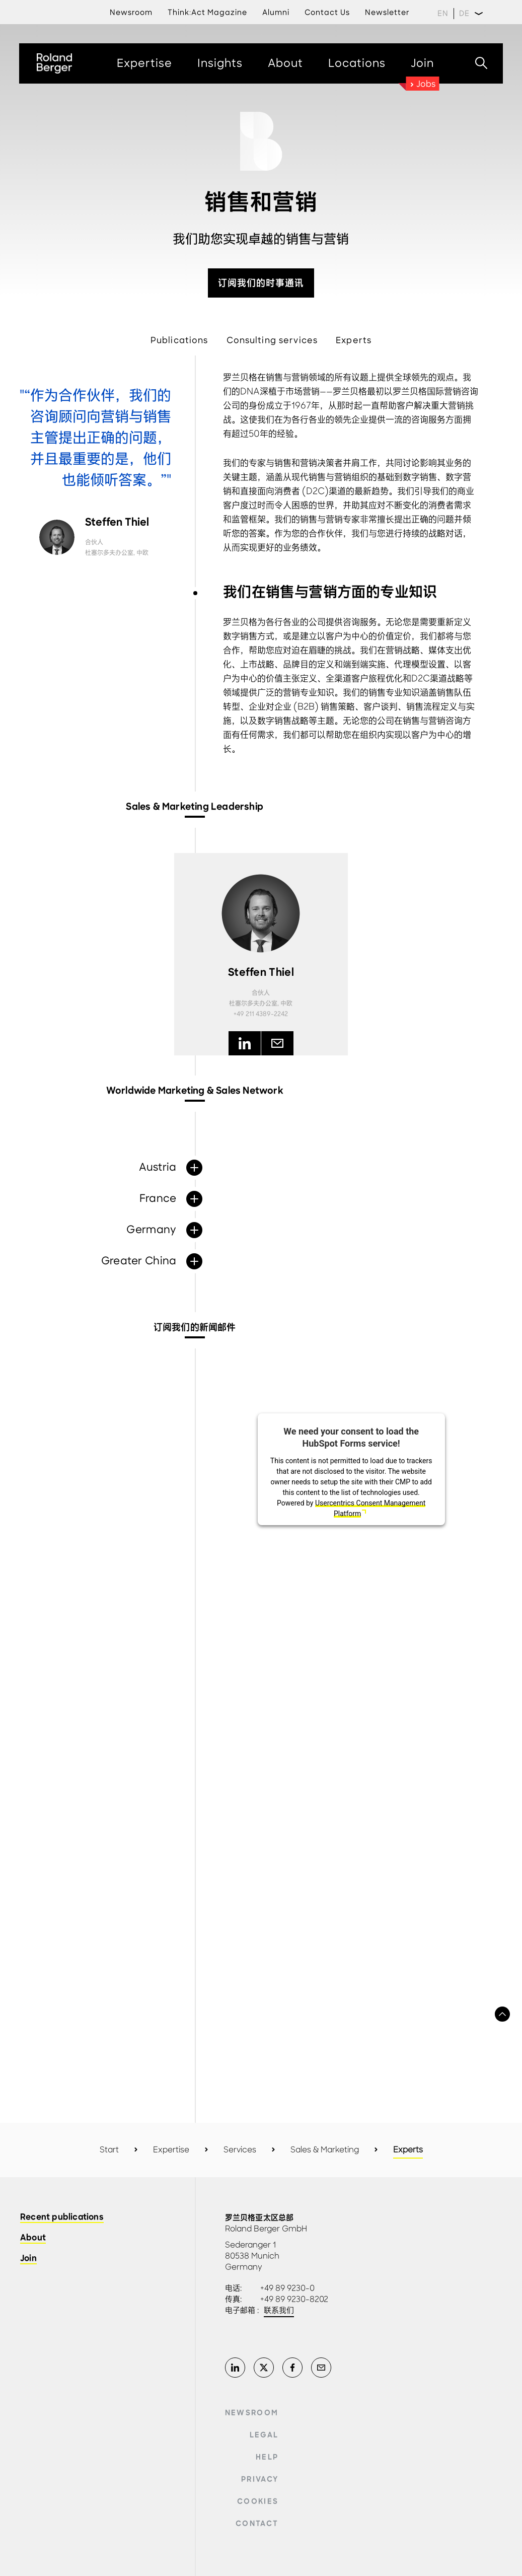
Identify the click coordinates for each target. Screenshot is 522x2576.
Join (28, 2259)
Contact (257, 2524)
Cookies (257, 2501)
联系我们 (279, 2310)
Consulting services (272, 340)
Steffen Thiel (117, 523)
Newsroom (252, 2413)
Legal (264, 2435)
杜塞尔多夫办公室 (109, 553)
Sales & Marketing (324, 2150)
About (33, 2238)
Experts (353, 340)
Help (267, 2457)
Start (109, 2150)
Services (239, 2150)
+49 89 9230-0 (287, 2288)
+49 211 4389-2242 (261, 1014)
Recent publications (62, 2217)
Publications (179, 340)
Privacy (259, 2479)
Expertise (171, 2150)
